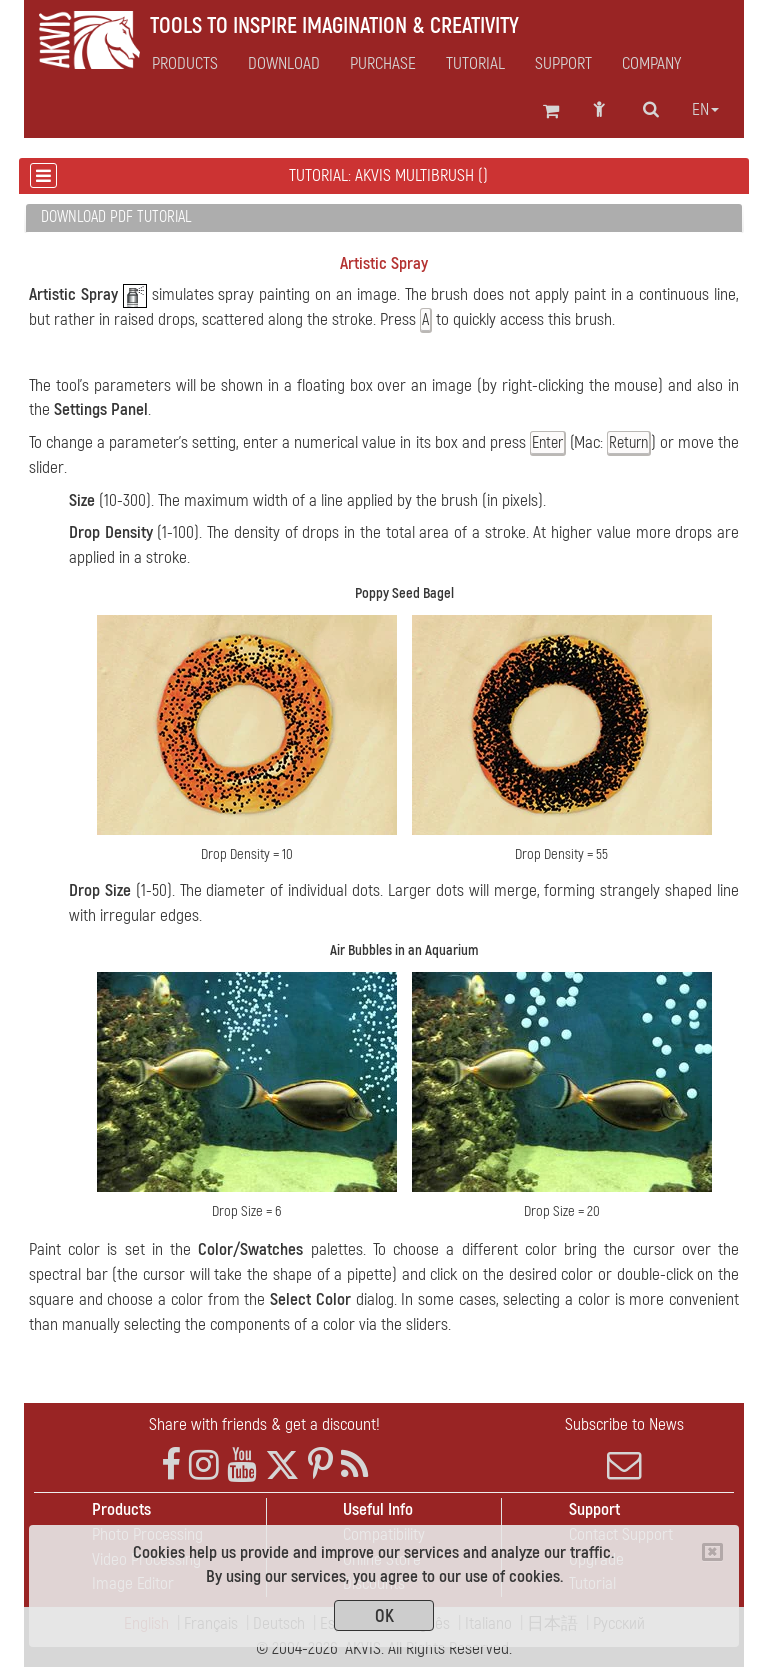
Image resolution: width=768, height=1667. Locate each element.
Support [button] (563, 64)
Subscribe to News (624, 1448)
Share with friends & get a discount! (264, 1424)
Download (284, 64)
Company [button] (651, 64)
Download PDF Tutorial (116, 217)
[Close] (712, 1552)
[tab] (384, 218)
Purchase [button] (383, 64)
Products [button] (185, 64)
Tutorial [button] (475, 64)
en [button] (705, 110)
